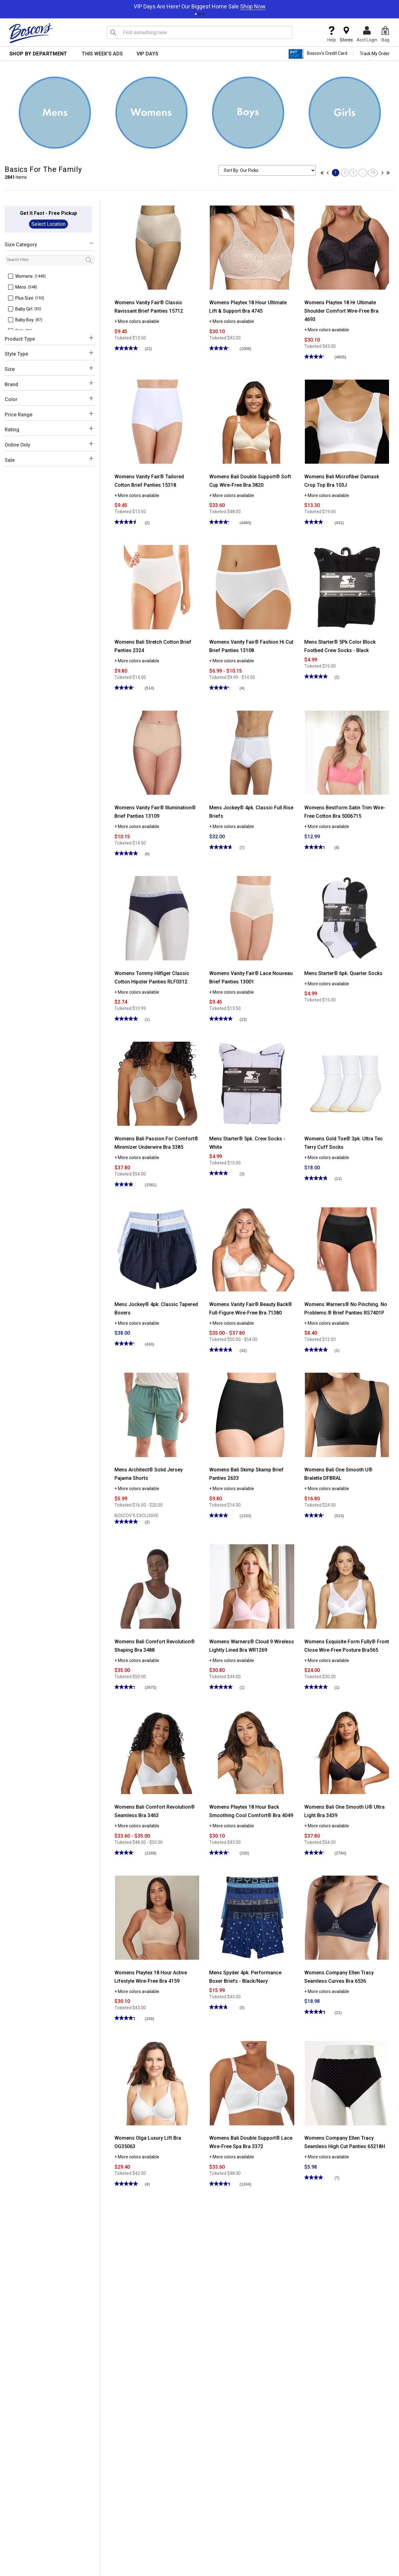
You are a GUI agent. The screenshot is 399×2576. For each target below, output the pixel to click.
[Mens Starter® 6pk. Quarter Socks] (347, 917)
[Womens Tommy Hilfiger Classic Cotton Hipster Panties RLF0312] (157, 917)
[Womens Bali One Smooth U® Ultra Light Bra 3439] (347, 1751)
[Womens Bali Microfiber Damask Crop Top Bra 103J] (347, 421)
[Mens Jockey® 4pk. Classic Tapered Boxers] (157, 1249)
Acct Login (367, 34)
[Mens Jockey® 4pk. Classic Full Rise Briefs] (252, 752)
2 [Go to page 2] (345, 172)
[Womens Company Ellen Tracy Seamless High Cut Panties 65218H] (347, 2082)
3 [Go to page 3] (353, 172)
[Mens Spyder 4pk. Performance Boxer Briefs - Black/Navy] (252, 1917)
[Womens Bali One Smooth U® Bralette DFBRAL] (347, 1414)
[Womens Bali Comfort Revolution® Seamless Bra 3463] (157, 1751)
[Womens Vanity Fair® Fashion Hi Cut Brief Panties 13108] (252, 586)
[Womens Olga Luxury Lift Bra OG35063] (157, 2082)
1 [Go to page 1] (335, 172)
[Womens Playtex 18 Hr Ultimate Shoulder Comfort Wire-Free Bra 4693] (347, 247)
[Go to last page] (386, 172)
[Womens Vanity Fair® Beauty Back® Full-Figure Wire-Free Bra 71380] (252, 1249)
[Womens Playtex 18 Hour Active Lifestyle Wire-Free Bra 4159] (157, 1917)
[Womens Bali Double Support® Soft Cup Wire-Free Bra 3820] (252, 421)
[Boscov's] (31, 33)
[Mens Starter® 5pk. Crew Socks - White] (252, 1083)
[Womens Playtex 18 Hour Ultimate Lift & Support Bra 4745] (252, 247)
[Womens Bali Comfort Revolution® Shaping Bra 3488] (157, 1586)
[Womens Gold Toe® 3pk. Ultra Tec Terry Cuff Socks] (347, 1083)
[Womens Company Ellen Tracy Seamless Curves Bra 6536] (347, 1917)
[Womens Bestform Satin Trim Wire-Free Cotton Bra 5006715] (347, 752)
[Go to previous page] (329, 172)
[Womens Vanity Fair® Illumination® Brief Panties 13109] (157, 752)
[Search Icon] (113, 32)
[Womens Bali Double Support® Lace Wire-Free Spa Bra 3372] (252, 2082)
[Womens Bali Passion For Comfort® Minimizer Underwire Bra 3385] (157, 1083)
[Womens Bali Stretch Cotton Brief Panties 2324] (157, 586)
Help (331, 34)
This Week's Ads (102, 54)
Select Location (48, 224)
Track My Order (375, 53)
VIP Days (147, 54)
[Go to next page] (381, 172)
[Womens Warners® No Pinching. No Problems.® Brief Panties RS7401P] (347, 1249)
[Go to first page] (323, 172)
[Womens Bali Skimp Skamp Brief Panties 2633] (252, 1414)
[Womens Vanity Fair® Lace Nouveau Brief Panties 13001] (252, 917)
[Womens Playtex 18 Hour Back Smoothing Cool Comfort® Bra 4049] (252, 1751)
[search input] (199, 32)
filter (99, 257)
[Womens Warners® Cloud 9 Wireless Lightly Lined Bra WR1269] (252, 1586)
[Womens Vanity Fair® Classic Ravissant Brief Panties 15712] (157, 247)
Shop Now (253, 6)
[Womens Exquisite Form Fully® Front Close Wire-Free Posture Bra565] (347, 1586)
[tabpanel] (199, 5)
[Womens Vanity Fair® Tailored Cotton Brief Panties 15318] (157, 421)
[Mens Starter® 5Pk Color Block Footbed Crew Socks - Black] (347, 586)
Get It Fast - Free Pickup (48, 213)
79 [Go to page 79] (373, 172)
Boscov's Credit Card (317, 53)
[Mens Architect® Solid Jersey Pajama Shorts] (157, 1414)
